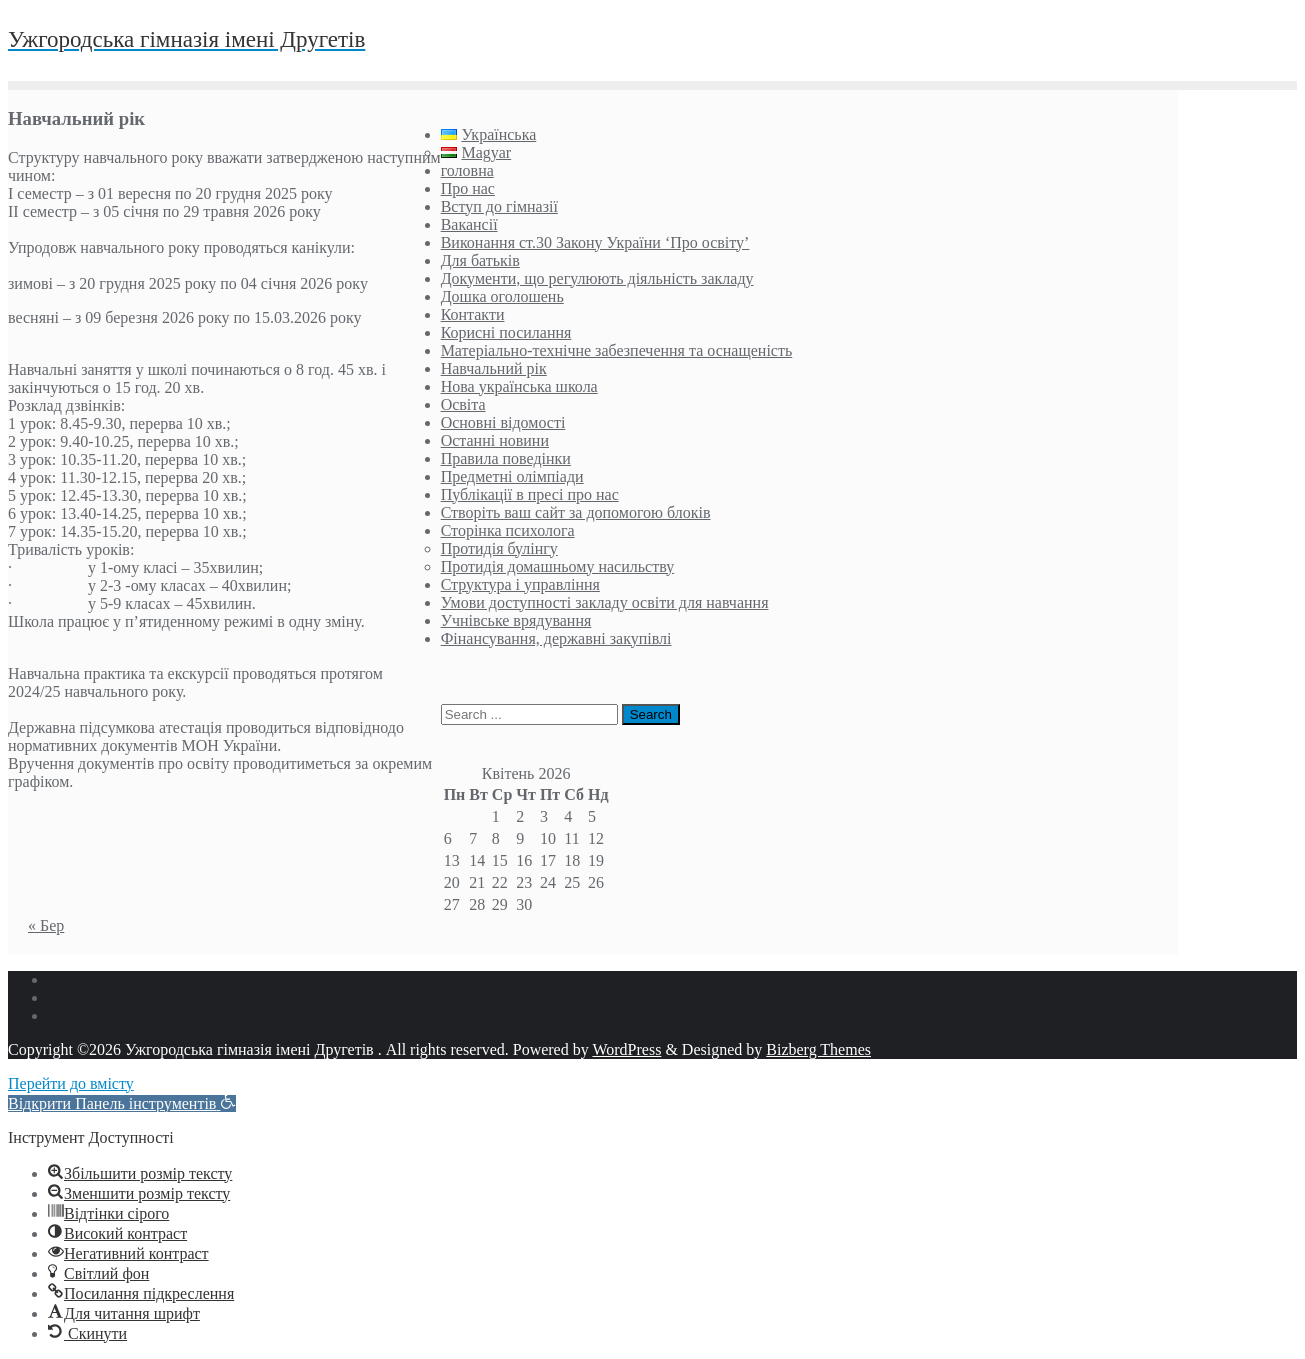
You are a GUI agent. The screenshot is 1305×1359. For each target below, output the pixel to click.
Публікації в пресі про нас (530, 494)
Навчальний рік (494, 368)
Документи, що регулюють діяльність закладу (597, 278)
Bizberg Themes (818, 1049)
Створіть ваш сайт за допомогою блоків (576, 512)
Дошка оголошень (502, 296)
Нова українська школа (519, 386)
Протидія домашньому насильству (558, 566)
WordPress (626, 1049)
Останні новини (495, 440)
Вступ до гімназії (499, 206)
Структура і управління (520, 584)
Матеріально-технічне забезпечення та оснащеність (617, 350)
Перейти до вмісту (71, 1083)
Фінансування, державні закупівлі (556, 638)
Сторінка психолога (508, 530)
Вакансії (469, 224)
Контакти (473, 314)
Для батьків (480, 260)
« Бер (46, 925)
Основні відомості (503, 422)
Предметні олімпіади (512, 476)
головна (467, 170)
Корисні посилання (506, 332)
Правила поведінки (506, 458)
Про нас (468, 188)
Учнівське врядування (516, 620)
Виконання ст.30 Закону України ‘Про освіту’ (595, 242)
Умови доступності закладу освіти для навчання (605, 602)
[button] (122, 1103)
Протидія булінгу (499, 548)
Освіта (463, 404)
